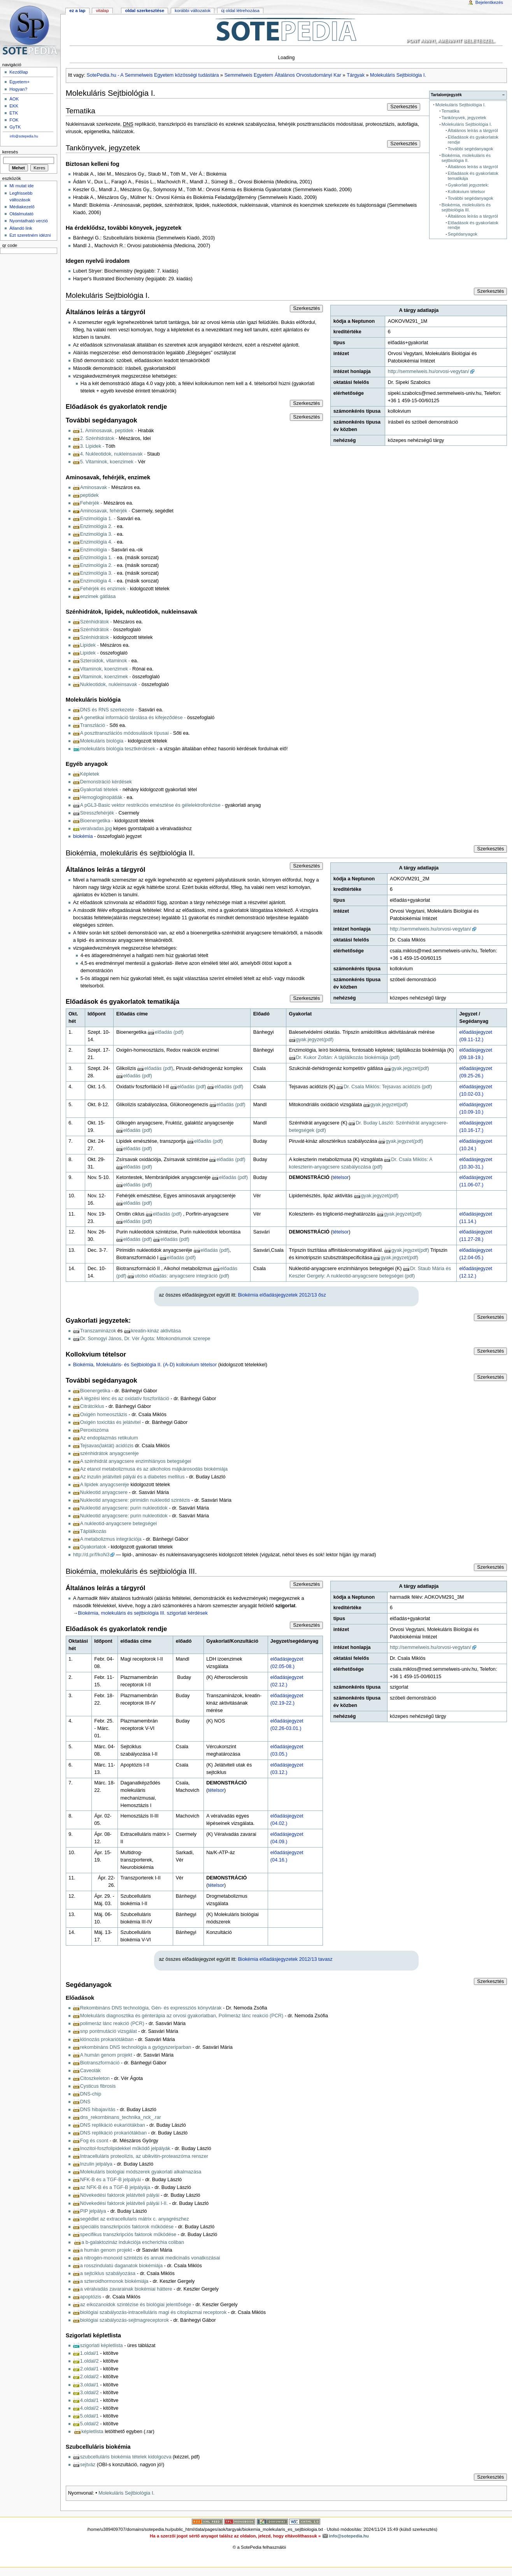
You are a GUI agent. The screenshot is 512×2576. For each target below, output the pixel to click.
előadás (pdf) (169, 1032)
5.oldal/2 (89, 2423)
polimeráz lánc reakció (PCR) (112, 2023)
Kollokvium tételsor (466, 191)
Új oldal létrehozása (240, 10)
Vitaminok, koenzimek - (105, 669)
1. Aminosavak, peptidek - (108, 430)
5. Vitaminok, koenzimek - (108, 462)
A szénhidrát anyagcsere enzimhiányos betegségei (135, 1461)
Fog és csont (94, 2140)
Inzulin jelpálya (96, 2164)
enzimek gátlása (98, 596)
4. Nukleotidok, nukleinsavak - (113, 454)
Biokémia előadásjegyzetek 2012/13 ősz (282, 1295)
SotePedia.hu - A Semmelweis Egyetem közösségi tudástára (153, 75)
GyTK (15, 127)
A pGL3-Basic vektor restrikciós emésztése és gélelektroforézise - (152, 805)
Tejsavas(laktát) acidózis (107, 1445)
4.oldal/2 (89, 2408)
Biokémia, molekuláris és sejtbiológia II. (466, 158)
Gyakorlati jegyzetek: (468, 185)
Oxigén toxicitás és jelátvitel (110, 1422)
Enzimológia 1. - (98, 518)
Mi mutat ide (21, 185)
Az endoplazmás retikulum (109, 1438)
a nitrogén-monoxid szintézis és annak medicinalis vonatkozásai (150, 2258)
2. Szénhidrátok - (98, 438)
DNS (85, 2101)
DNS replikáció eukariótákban (112, 2125)
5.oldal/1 (89, 2416)
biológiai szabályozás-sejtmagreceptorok (124, 2320)
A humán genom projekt (106, 2055)
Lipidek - (89, 645)
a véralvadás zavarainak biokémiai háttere (126, 2289)
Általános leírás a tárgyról (473, 130)
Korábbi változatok (192, 10)
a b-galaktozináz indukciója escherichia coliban (132, 2242)
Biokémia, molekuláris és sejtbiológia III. (466, 207)
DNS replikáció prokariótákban (113, 2133)
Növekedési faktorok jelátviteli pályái (120, 2195)
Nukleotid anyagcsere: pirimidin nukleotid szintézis (135, 1500)
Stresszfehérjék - (98, 813)
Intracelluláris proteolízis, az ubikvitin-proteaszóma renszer (144, 2156)
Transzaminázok (98, 1331)
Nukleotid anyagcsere (104, 1492)
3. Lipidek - (92, 446)
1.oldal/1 (89, 2353)
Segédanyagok (462, 234)
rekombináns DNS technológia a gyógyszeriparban (135, 2047)
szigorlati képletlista (101, 2345)
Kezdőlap (18, 72)
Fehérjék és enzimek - (104, 588)
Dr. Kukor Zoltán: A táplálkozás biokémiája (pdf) (348, 1057)
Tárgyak (356, 75)
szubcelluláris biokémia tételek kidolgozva (126, 2457)
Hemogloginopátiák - (102, 797)
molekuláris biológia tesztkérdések (117, 748)
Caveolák (90, 2070)
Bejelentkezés (489, 2)
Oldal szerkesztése (144, 10)
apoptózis (90, 2297)
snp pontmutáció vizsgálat (108, 2031)
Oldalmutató (21, 213)
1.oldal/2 (89, 2361)
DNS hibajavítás (98, 2109)
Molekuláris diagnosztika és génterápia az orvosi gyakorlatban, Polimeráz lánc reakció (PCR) (182, 2015)
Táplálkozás (93, 1531)
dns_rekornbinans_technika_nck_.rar (120, 2117)
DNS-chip (90, 2094)
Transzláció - (94, 725)
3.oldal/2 (89, 2392)
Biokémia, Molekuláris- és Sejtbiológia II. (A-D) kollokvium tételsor (145, 1364)
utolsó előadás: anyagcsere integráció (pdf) (182, 1276)
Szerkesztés (403, 106)
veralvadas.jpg (96, 828)
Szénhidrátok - (96, 622)
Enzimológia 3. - (98, 534)
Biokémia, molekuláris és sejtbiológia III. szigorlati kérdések (143, 1613)
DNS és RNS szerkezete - (108, 710)
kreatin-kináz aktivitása (156, 1331)
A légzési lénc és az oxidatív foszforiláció (124, 1398)
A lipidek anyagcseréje (104, 1484)
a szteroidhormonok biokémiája (114, 2281)
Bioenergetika (95, 1391)
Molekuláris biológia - (104, 741)
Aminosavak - (95, 487)
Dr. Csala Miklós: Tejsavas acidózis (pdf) (388, 1086)
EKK (13, 106)
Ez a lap (77, 10)
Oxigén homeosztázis (103, 1414)
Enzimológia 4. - (98, 542)
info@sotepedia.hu (24, 136)
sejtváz (88, 2464)
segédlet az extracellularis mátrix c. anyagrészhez (134, 2219)
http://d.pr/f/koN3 (91, 1554)
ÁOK (14, 99)
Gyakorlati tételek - (100, 789)
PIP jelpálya (93, 2211)
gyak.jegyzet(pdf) (315, 1039)
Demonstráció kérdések (106, 782)
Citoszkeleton (95, 2078)
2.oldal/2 (89, 2376)
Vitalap (102, 10)
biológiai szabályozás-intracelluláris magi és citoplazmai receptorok (153, 2312)
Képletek (89, 774)
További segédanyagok (470, 148)
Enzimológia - (95, 550)
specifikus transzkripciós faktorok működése (128, 2234)
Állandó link (20, 228)
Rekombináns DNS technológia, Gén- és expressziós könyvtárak (151, 2008)
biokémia (83, 836)
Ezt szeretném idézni (30, 235)
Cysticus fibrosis (98, 2086)
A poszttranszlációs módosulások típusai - (126, 733)
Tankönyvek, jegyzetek (464, 117)
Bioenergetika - (96, 820)
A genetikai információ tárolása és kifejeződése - (133, 717)
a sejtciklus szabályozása (107, 2273)
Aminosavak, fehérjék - (105, 511)
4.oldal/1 (89, 2400)
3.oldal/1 (89, 2385)
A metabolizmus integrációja (111, 1539)
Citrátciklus (92, 1406)
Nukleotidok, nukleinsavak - (110, 684)
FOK (14, 120)
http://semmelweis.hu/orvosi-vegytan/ (428, 371)
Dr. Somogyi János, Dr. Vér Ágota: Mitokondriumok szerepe (145, 1338)
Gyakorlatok (93, 1547)
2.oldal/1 (89, 2369)
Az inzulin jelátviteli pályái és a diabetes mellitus (132, 1477)
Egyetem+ (19, 81)
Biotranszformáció (100, 2063)
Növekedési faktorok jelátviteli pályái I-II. (124, 2203)
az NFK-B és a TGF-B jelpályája (115, 2187)
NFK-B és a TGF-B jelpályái (110, 2179)
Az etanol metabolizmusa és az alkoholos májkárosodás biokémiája (154, 1469)
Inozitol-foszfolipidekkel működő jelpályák (125, 2148)
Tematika (450, 111)
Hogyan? (18, 89)
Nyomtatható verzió (28, 220)
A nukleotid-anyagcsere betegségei (118, 1523)
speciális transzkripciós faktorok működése (127, 2226)
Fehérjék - (91, 503)
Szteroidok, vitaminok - (105, 660)
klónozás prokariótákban (107, 2039)
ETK (13, 113)
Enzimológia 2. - (98, 526)
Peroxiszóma (94, 1430)
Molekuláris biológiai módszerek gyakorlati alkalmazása (141, 2172)
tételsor (341, 1177)
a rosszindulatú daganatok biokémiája (121, 2265)
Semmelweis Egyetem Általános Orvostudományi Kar (282, 75)
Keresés (10, 152)
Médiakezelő (21, 206)
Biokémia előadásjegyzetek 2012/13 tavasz (285, 1959)
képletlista (92, 2431)
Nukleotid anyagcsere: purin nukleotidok (124, 1508)
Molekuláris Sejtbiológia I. (398, 75)
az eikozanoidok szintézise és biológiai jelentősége (135, 2304)
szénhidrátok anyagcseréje (109, 1453)
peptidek (89, 495)
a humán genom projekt (106, 2250)
